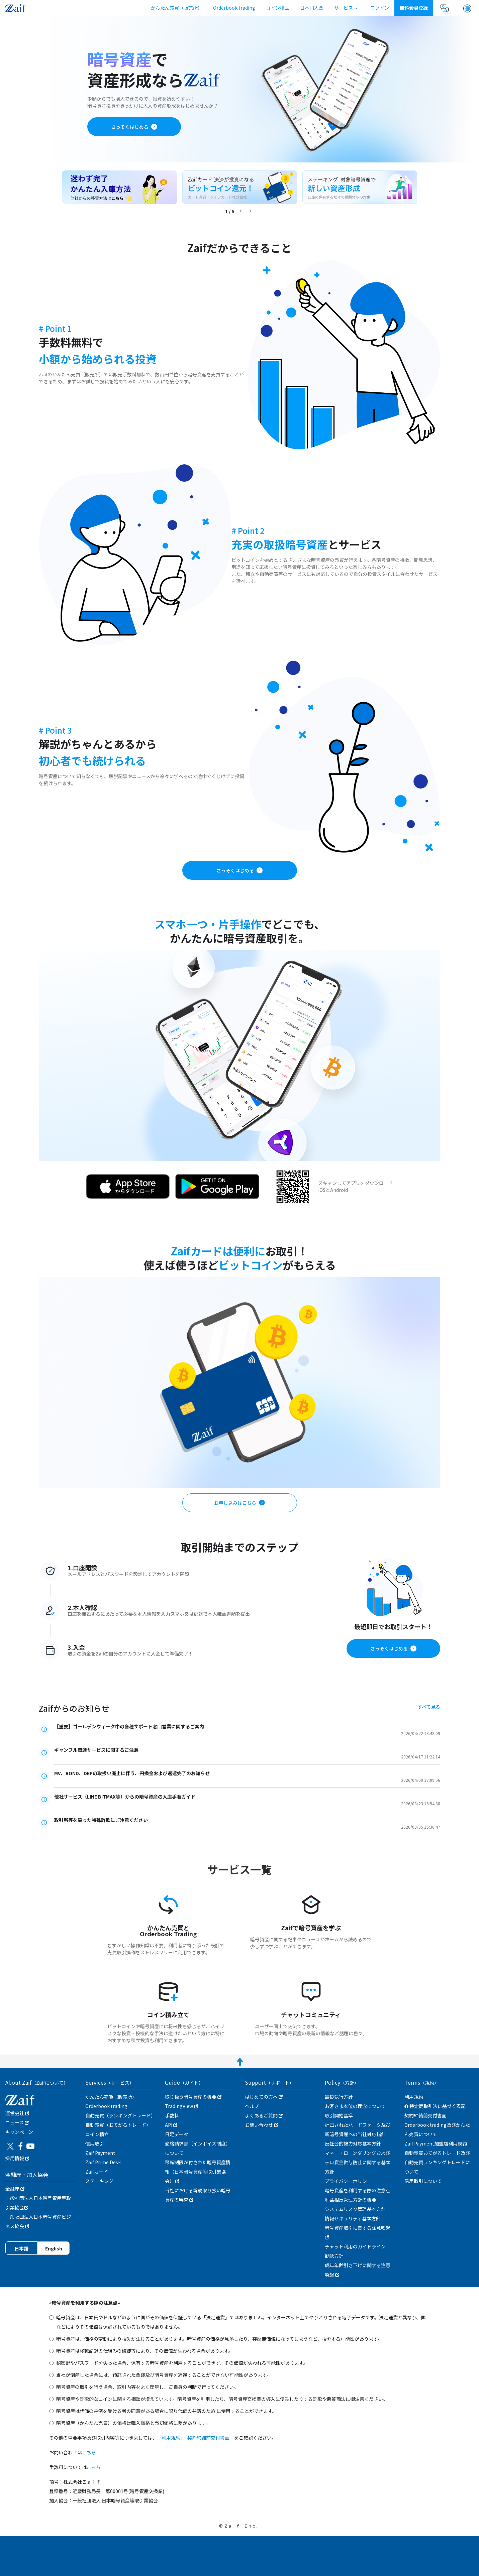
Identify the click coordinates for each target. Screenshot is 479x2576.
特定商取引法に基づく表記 (435, 2106)
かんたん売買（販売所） (176, 7)
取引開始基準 (339, 2115)
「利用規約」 (171, 2437)
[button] (467, 8)
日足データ (176, 2134)
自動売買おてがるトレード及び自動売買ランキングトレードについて (437, 2162)
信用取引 (94, 2143)
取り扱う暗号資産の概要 (193, 2096)
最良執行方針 (339, 2096)
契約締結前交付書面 (425, 2115)
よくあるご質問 (264, 2115)
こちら (89, 2452)
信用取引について (423, 2181)
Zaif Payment (100, 2153)
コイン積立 (277, 7)
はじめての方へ (264, 2096)
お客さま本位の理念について (355, 2106)
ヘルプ (252, 2106)
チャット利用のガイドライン (355, 2246)
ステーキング (99, 2181)
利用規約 (413, 2096)
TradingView (181, 2106)
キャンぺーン (19, 2131)
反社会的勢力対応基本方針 (353, 2143)
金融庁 (14, 2188)
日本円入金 (311, 7)
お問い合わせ (261, 2124)
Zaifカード (96, 2171)
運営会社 (17, 2113)
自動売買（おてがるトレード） (118, 2124)
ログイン (379, 7)
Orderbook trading (234, 7)
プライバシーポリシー (348, 2181)
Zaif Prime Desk (103, 2162)
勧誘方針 (334, 2255)
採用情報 (17, 2158)
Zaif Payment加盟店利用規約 (435, 2143)
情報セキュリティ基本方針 (353, 2218)
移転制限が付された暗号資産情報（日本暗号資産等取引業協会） (197, 2171)
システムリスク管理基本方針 (355, 2209)
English (53, 2248)
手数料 (172, 2115)
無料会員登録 (414, 7)
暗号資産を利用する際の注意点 (357, 2190)
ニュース (17, 2122)
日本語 (21, 2248)
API (171, 2124)
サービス (346, 7)
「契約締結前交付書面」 (209, 2437)
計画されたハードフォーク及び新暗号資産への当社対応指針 (357, 2129)
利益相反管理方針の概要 (350, 2199)
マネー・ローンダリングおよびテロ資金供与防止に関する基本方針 (357, 2162)
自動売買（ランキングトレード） (120, 2115)
